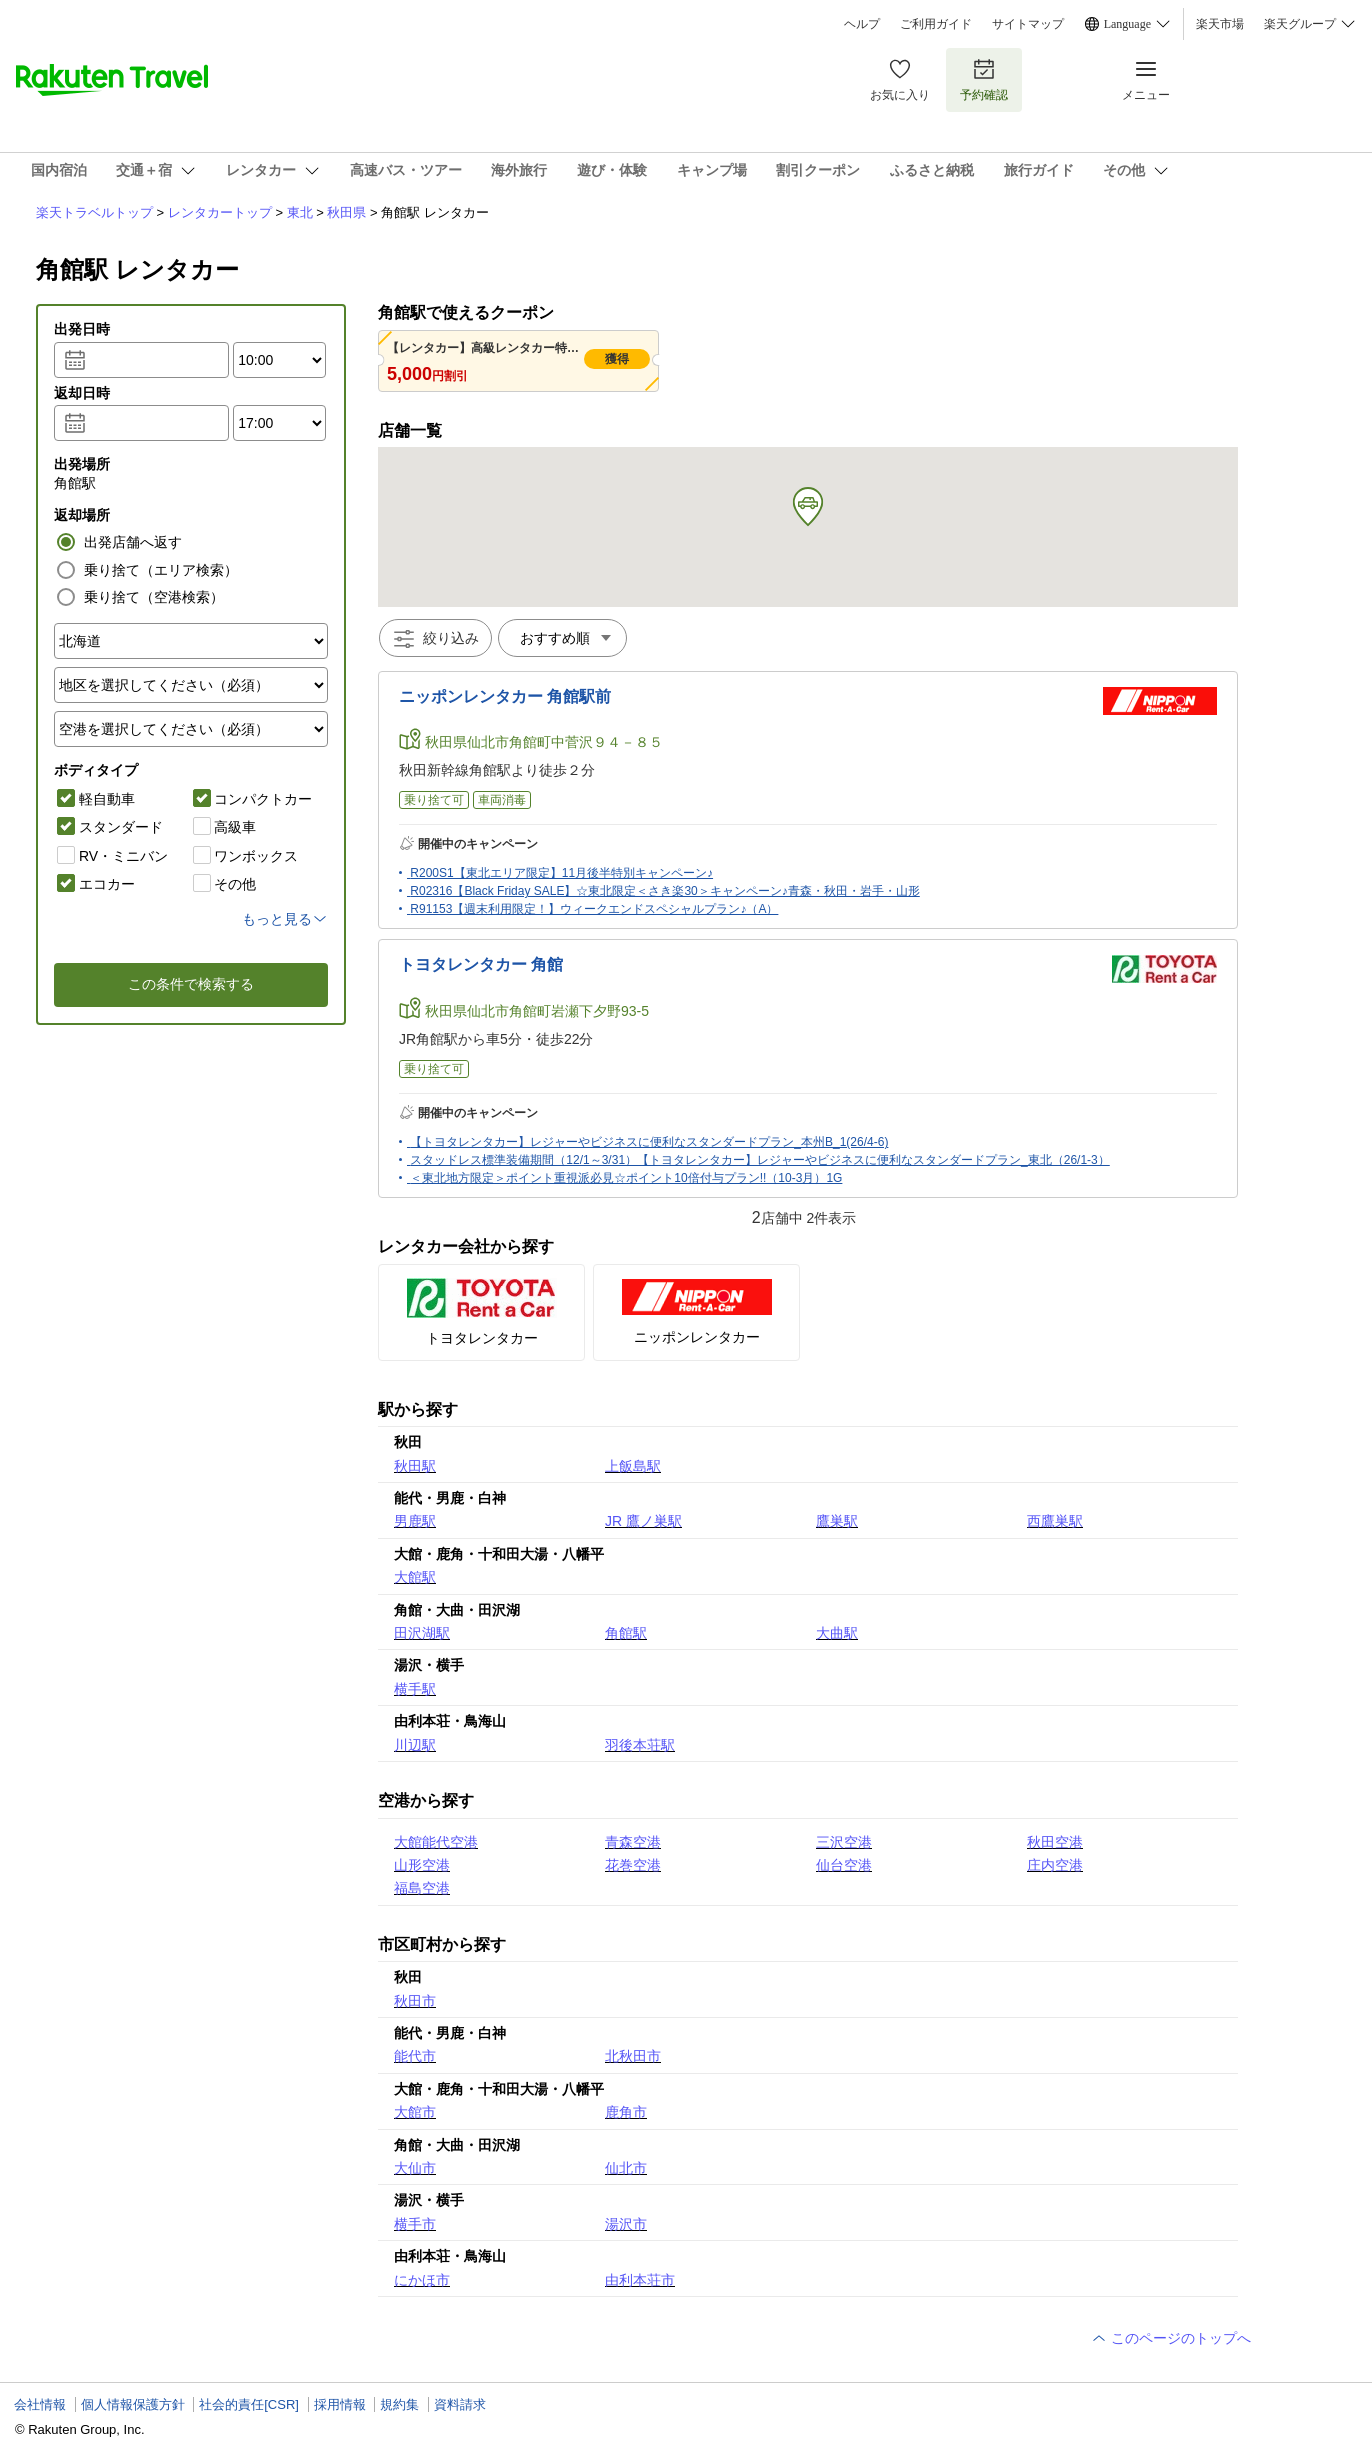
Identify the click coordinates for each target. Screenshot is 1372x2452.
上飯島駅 (633, 1466)
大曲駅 (837, 1633)
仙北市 (626, 2168)
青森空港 (633, 1842)
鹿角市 (626, 2112)
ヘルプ (862, 24)
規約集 (399, 2404)
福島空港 (422, 1888)
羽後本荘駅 (640, 1745)
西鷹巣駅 (1055, 1521)
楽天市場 (1220, 24)
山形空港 (422, 1865)
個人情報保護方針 (133, 2404)
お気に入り (900, 79)
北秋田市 (633, 2056)
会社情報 (40, 2404)
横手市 (415, 2224)
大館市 (415, 2112)
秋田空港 (1055, 1842)
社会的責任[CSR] (249, 2404)
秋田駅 (415, 1466)
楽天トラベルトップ (94, 212)
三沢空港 (844, 1842)
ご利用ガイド (936, 24)
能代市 (415, 2056)
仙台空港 (844, 1865)
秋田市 (415, 2001)
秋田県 (346, 212)
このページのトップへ (1171, 2338)
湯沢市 (626, 2224)
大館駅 (415, 1577)
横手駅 (415, 1689)
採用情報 (340, 2404)
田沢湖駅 (422, 1633)
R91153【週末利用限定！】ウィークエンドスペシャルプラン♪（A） (594, 909)
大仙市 (415, 2168)
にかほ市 (422, 2280)
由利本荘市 (640, 2280)
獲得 (617, 359)
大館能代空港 (436, 1842)
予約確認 (984, 79)
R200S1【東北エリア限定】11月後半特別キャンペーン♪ (561, 873)
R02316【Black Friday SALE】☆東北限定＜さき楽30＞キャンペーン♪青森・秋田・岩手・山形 (664, 891)
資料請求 (460, 2404)
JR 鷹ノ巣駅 (643, 1521)
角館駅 (626, 1633)
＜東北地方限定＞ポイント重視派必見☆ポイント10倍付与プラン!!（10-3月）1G (626, 1178)
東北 (300, 212)
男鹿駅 (415, 1521)
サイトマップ (1028, 24)
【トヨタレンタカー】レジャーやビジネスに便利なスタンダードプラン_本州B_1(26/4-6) (649, 1142)
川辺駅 (415, 1745)
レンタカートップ (220, 212)
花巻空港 (633, 1865)
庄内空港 (1055, 1865)
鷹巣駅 (837, 1521)
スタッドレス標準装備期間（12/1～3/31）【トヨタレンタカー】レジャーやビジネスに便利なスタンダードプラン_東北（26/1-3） (759, 1160)
